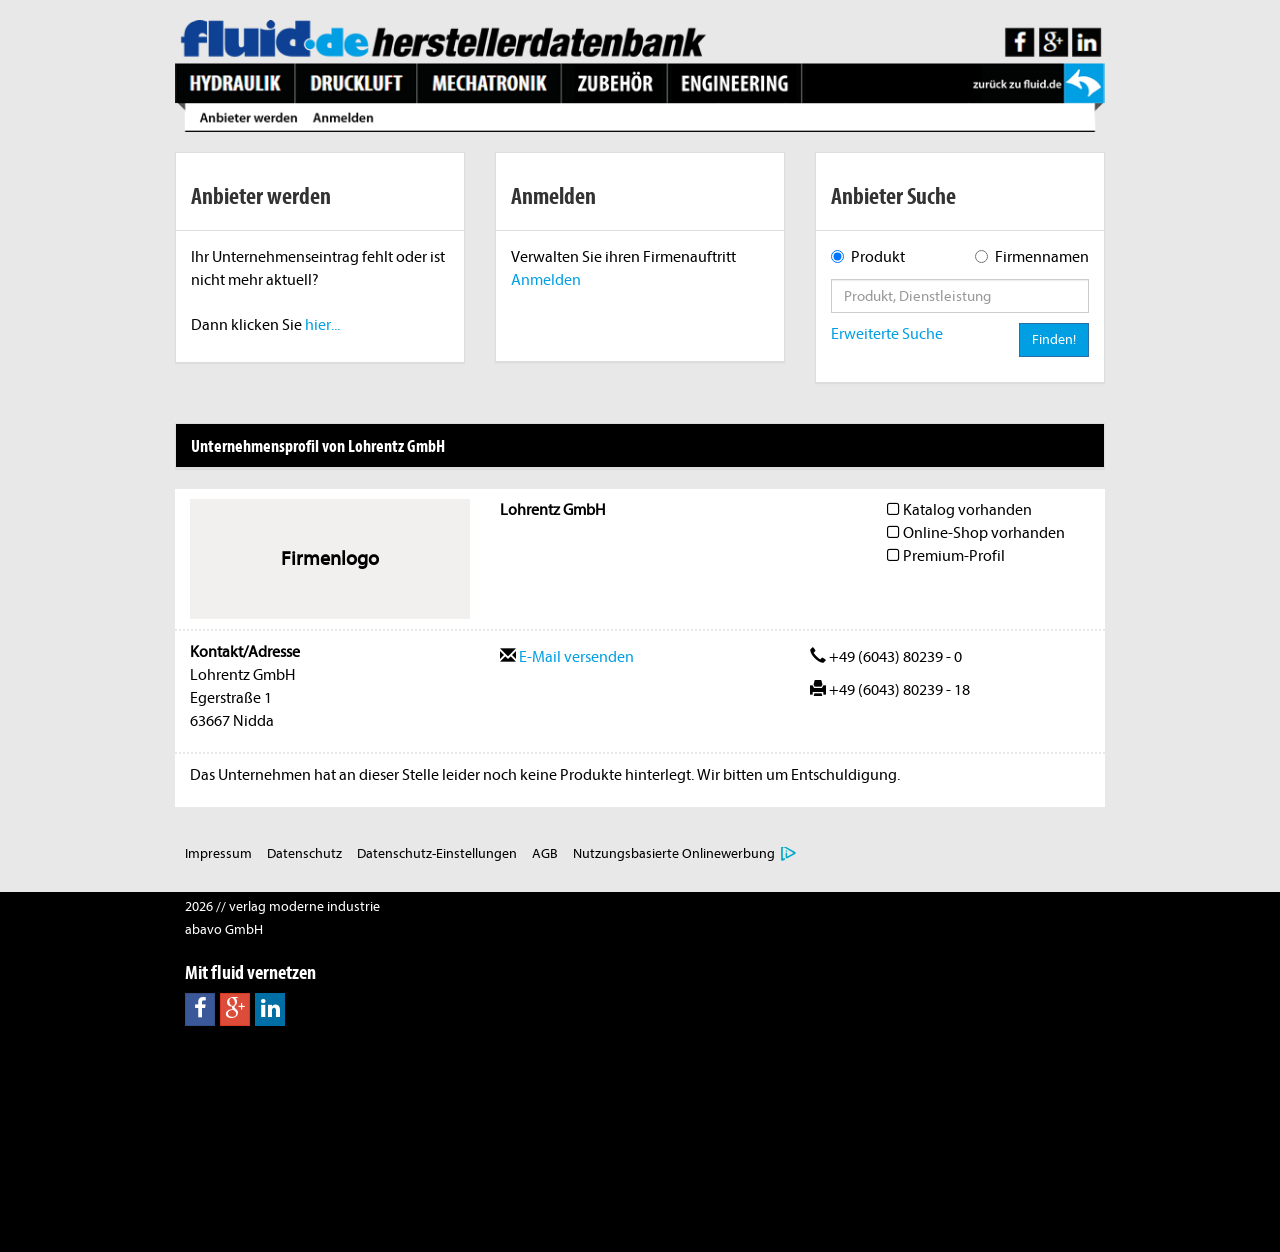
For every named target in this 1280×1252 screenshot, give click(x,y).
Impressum (218, 853)
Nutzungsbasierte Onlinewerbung (674, 853)
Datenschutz (304, 853)
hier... (322, 325)
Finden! (1054, 339)
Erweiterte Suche (887, 334)
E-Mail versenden (567, 657)
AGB (545, 853)
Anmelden (546, 280)
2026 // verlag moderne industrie (282, 906)
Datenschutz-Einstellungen (437, 853)
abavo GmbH (224, 929)
